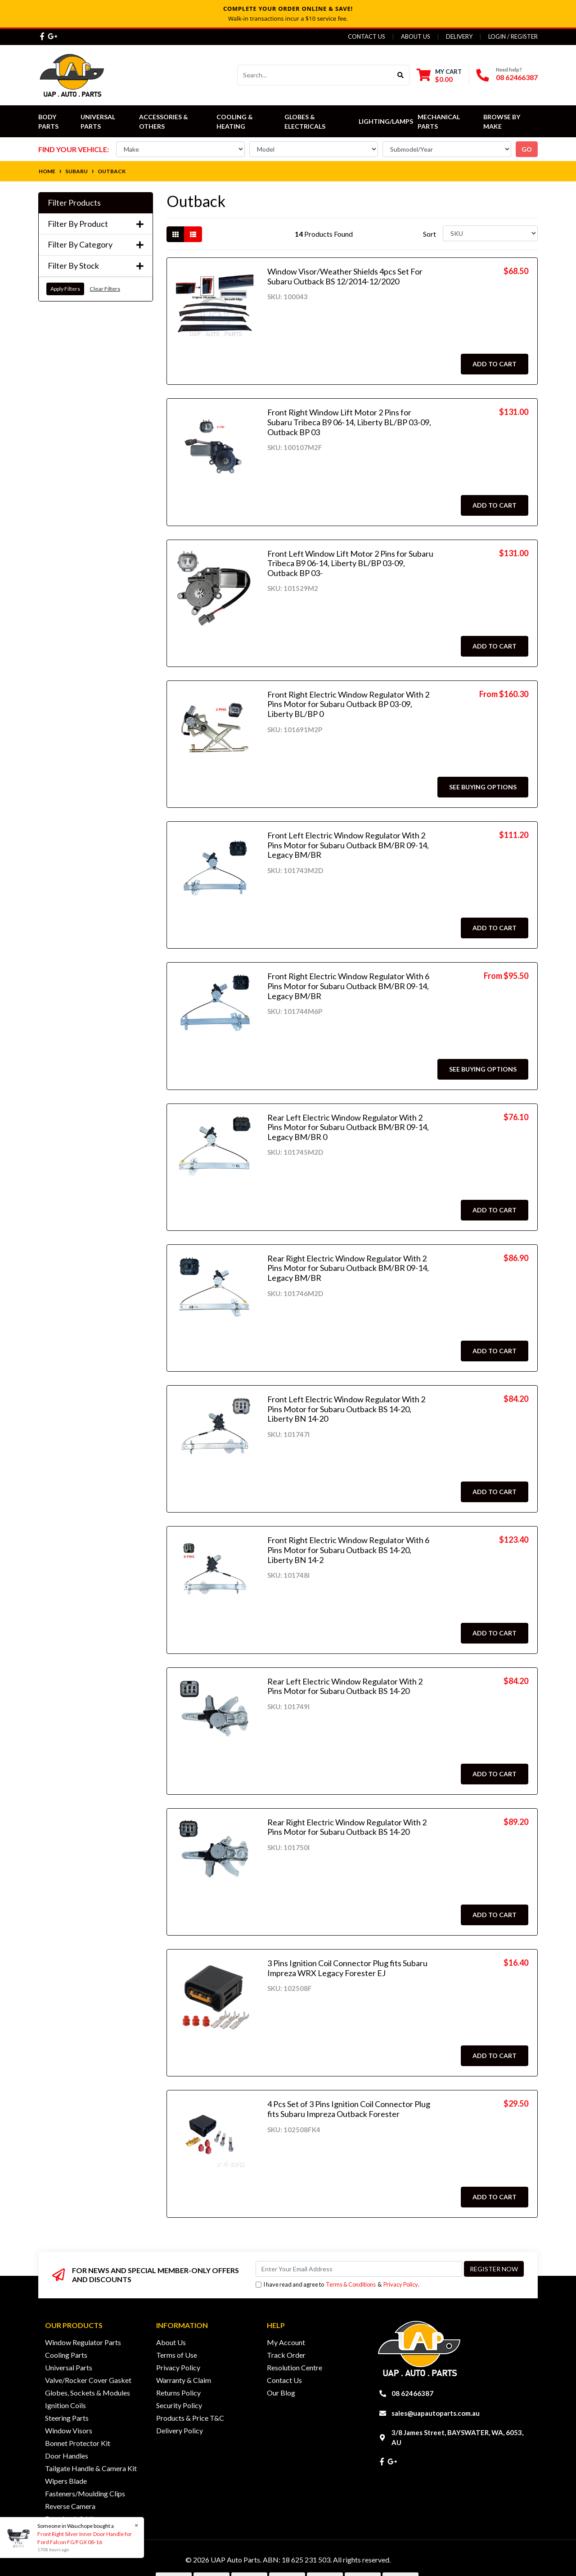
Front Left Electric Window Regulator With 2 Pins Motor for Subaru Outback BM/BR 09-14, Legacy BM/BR (348, 845)
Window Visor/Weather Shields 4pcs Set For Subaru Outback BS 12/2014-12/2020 (345, 276)
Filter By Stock (96, 265)
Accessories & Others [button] (164, 121)
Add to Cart (494, 364)
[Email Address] (359, 2269)
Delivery (459, 36)
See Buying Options (483, 787)
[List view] (193, 234)
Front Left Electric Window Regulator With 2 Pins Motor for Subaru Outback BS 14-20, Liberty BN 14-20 (346, 1408)
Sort (429, 234)
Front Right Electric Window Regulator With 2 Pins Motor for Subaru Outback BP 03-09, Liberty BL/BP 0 (348, 704)
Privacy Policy (400, 2284)
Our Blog (281, 2392)
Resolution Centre (294, 2367)
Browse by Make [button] (502, 121)
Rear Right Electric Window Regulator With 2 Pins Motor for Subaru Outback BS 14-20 (347, 1827)
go (527, 149)
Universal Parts (99, 121)
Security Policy (179, 2405)
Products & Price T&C (190, 2418)
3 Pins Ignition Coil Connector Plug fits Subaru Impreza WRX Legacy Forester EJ (347, 1968)
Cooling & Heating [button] (235, 121)
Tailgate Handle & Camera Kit (91, 2468)
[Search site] (401, 75)
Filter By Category (96, 244)
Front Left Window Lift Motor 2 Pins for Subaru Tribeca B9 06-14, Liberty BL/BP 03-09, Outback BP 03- (350, 563)
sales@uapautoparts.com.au (436, 2413)
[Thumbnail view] (175, 234)
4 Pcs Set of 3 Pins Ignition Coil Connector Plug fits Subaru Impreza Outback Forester (348, 2109)
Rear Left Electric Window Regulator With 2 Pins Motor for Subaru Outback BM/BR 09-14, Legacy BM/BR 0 (348, 1127)
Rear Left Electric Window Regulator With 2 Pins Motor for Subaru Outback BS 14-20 (345, 1686)
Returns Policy (178, 2392)
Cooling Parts (66, 2355)
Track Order (286, 2355)
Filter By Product (96, 224)
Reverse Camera (70, 2506)
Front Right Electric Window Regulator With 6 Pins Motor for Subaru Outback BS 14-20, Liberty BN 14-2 (348, 1549)
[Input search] (314, 75)
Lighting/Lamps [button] (386, 121)
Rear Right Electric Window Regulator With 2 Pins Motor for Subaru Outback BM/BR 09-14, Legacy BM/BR (348, 1268)
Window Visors (68, 2430)
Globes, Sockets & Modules (87, 2392)
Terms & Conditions (351, 2284)
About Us (415, 36)
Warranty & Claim (183, 2380)
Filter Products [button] (74, 202)
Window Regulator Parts (83, 2342)
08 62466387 (517, 77)
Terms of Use (176, 2355)
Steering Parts (67, 2418)
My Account (286, 2342)
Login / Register (513, 36)
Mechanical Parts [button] (439, 121)
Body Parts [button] (48, 121)
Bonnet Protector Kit (77, 2443)
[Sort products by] (490, 233)
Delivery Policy (179, 2430)
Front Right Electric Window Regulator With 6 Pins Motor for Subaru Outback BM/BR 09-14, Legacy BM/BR (348, 985)
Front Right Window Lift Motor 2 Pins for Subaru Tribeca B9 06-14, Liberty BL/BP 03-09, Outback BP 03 (349, 422)
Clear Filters (105, 288)
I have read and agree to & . (337, 2284)
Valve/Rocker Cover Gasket (88, 2380)
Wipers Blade (66, 2481)
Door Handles (66, 2455)
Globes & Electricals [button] (304, 121)
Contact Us (366, 36)
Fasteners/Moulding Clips (85, 2493)
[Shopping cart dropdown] (439, 75)
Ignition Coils (65, 2405)
